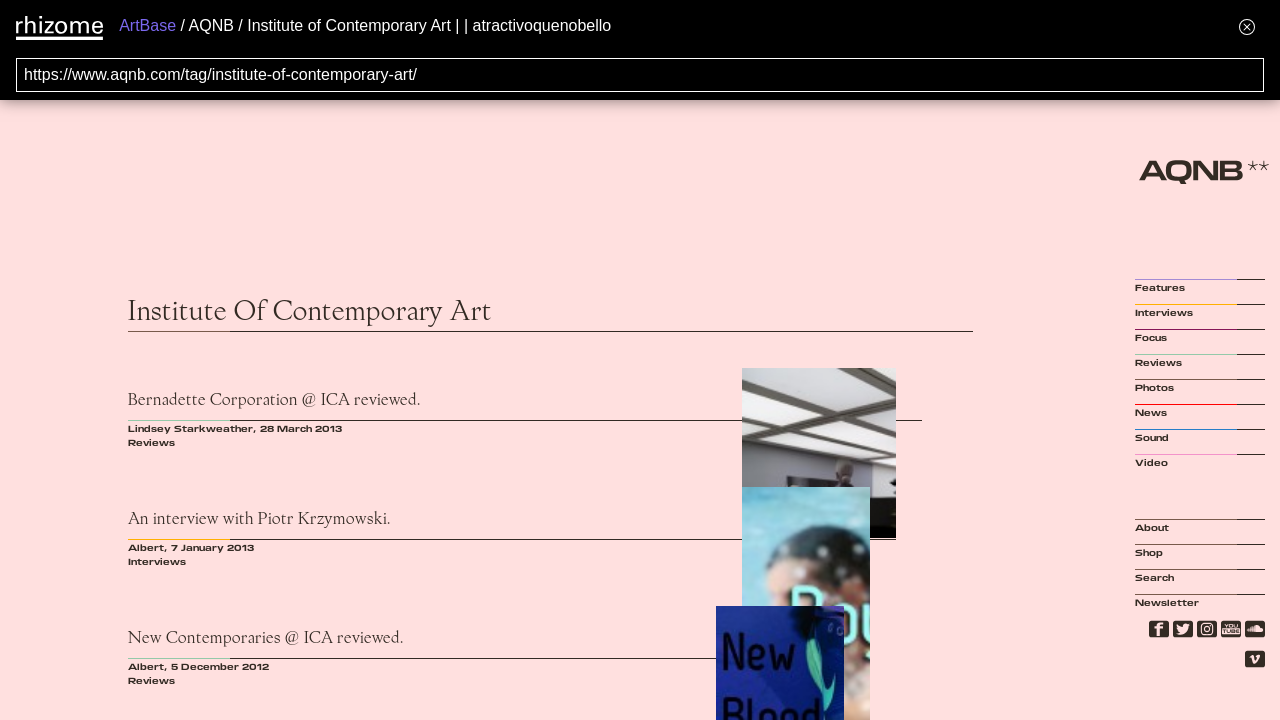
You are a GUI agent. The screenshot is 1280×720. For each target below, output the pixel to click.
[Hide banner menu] (1247, 26)
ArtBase (147, 25)
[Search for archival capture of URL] (640, 75)
